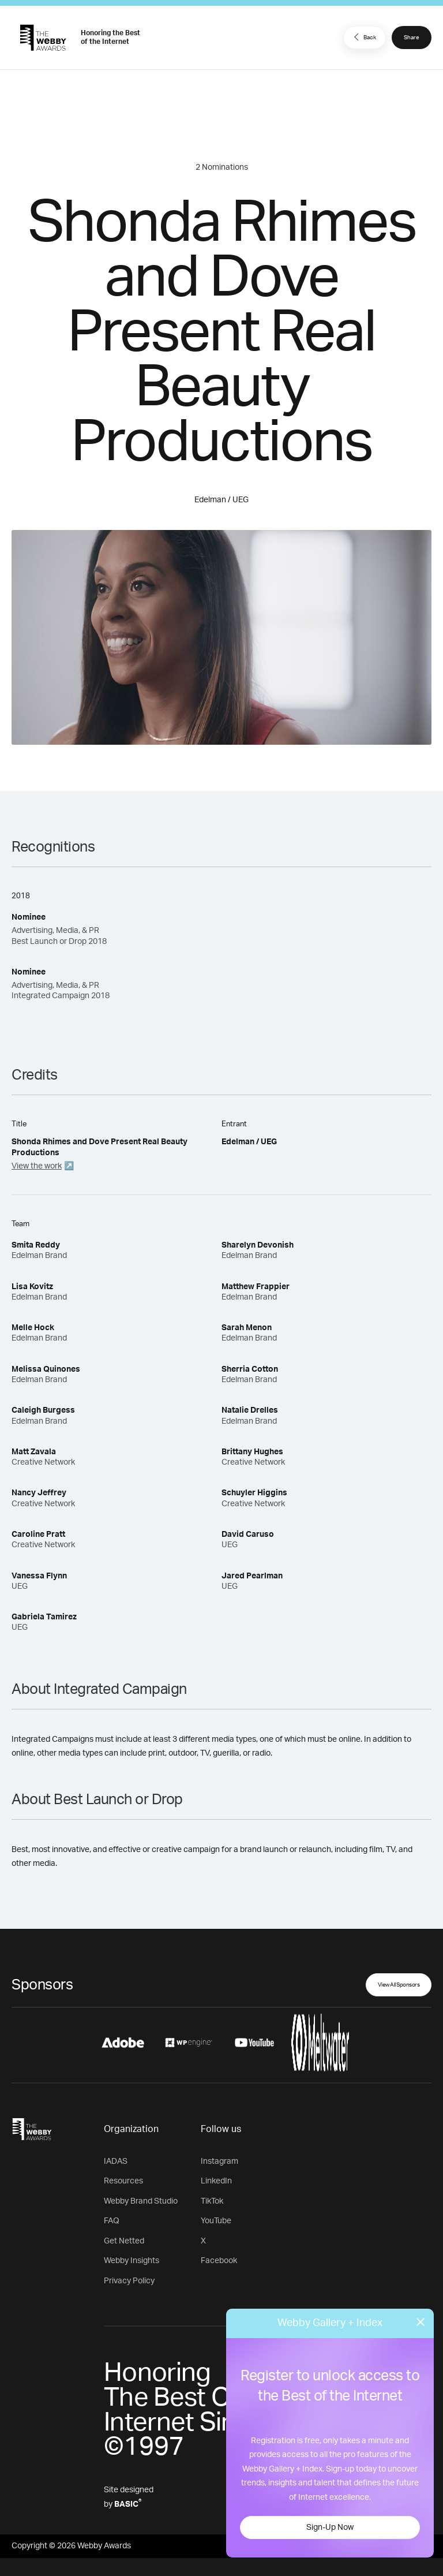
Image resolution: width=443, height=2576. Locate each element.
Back (363, 37)
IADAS (115, 2161)
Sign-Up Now (330, 2527)
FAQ (111, 2221)
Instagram (219, 2161)
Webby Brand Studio (141, 2201)
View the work (37, 1166)
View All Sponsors (399, 1985)
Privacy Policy (129, 2281)
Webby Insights (131, 2261)
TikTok (212, 2201)
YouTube (216, 2221)
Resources (123, 2181)
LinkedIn (216, 2181)
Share (411, 37)
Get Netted (124, 2241)
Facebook (219, 2261)
